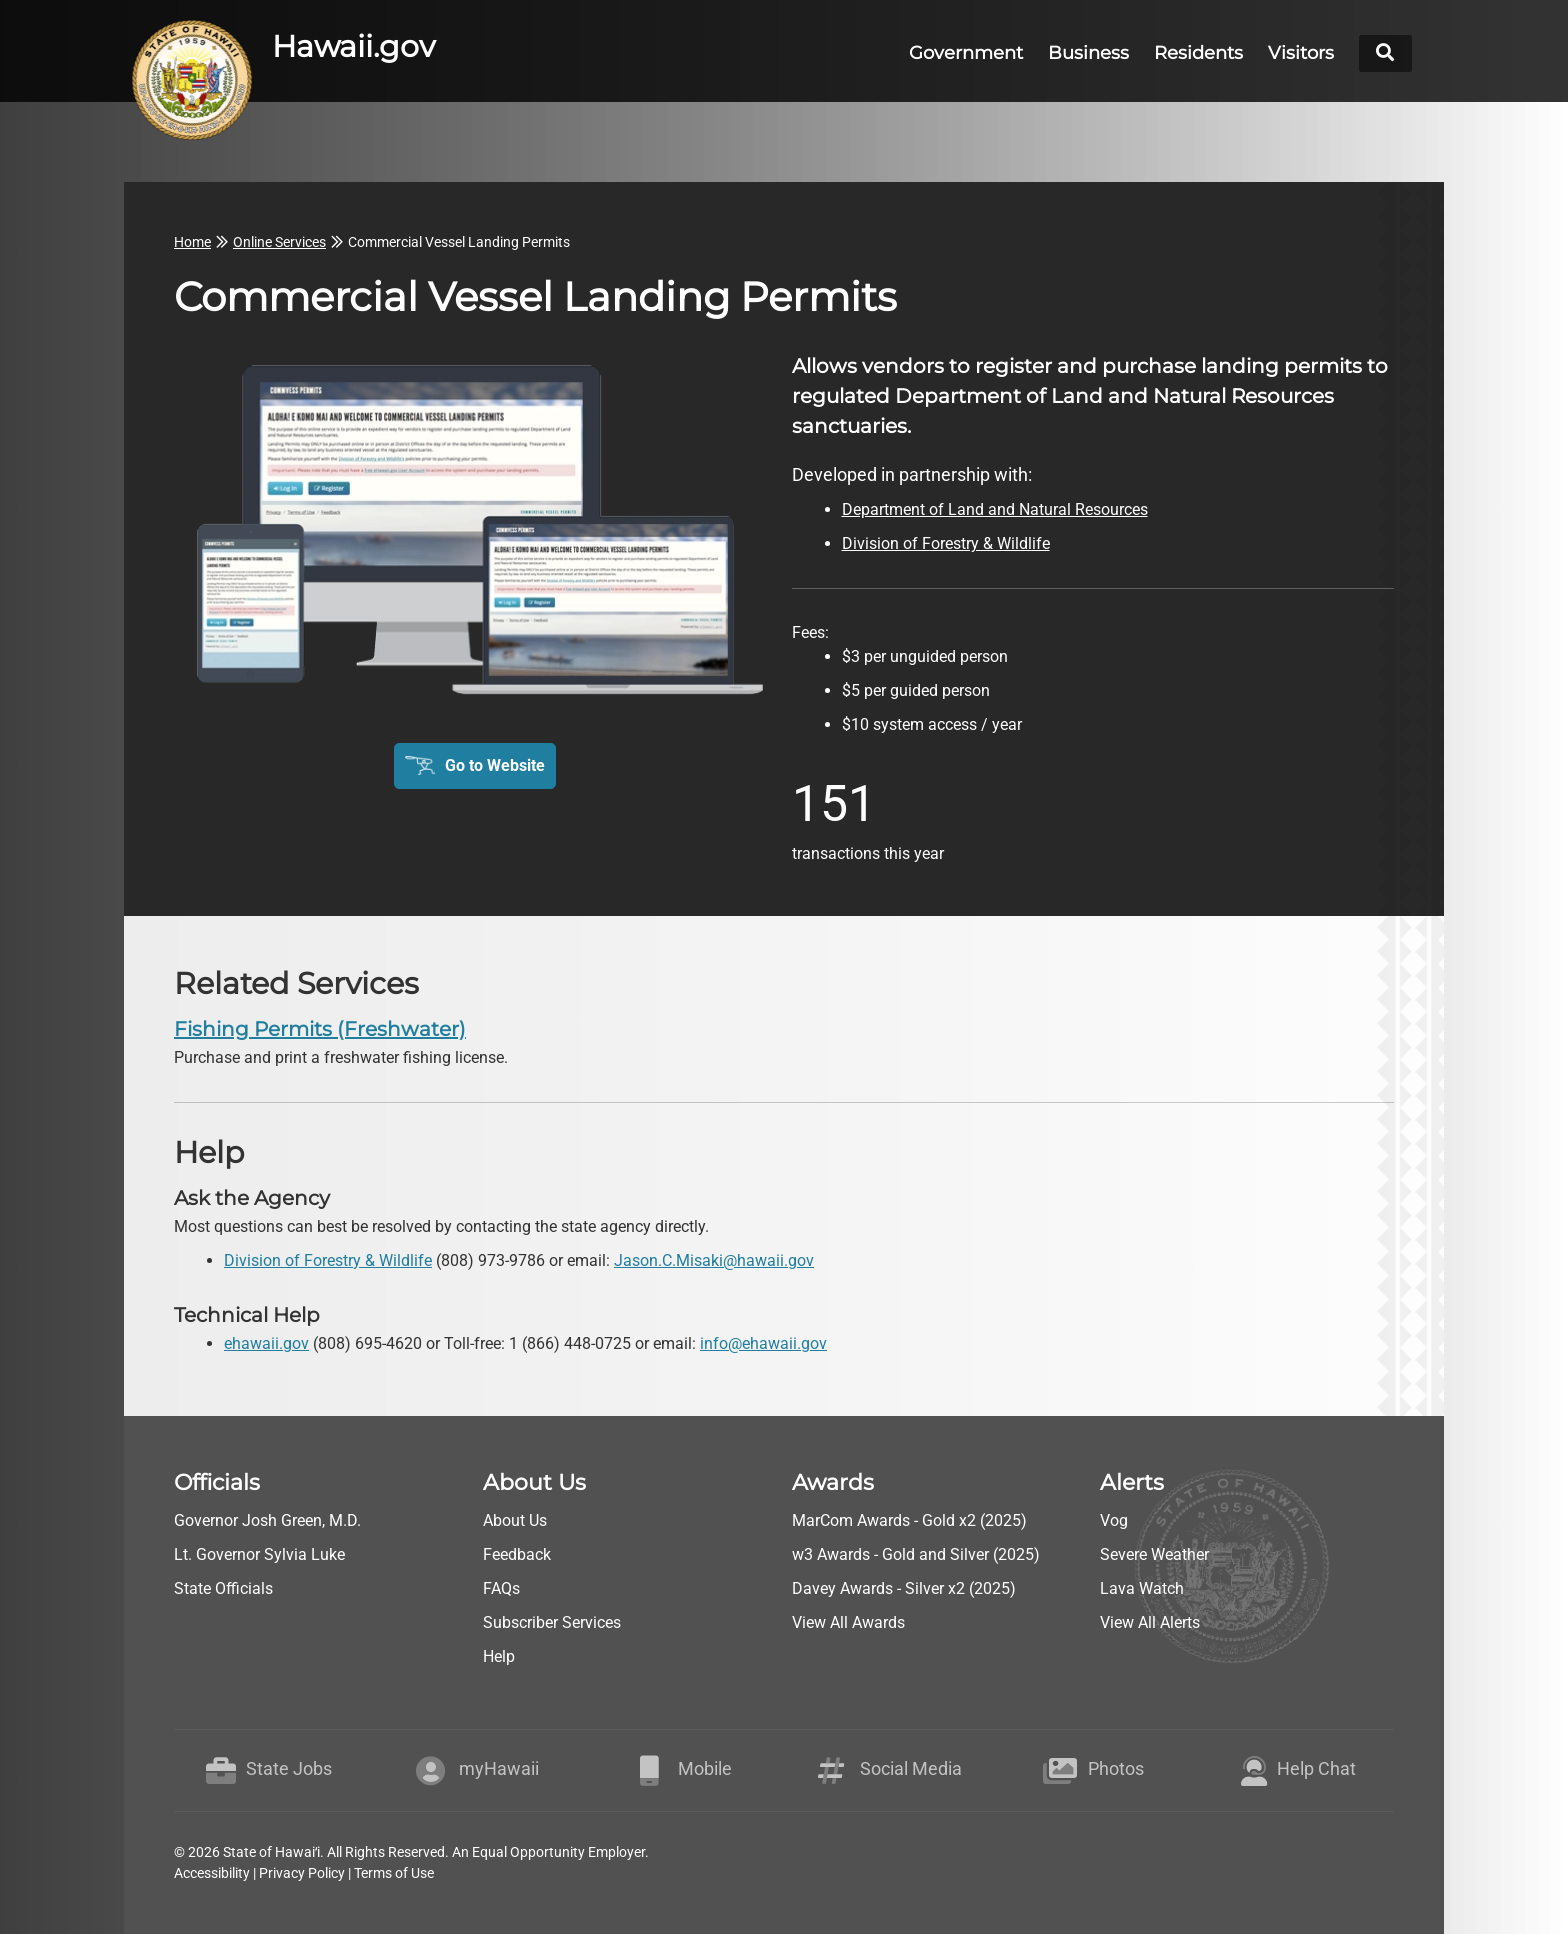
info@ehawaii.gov (763, 1343)
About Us (515, 1520)
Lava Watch (1142, 1588)
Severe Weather (1154, 1554)
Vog (1114, 1520)
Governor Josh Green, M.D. (267, 1520)
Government (966, 53)
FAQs (501, 1588)
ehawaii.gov (266, 1343)
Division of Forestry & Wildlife (328, 1260)
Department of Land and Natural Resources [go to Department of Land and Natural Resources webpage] (995, 509)
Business (1088, 53)
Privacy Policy (302, 1873)
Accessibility (212, 1873)
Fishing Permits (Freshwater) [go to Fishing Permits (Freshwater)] (320, 1029)
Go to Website (495, 765)
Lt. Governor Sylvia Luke (259, 1554)
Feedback (517, 1554)
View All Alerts (1150, 1622)
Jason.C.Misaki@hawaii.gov (714, 1260)
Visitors (1301, 53)
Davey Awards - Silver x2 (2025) (904, 1588)
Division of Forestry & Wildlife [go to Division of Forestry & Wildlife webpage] (946, 543)
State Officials (223, 1588)
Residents (1198, 53)
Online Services (279, 242)
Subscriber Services (552, 1622)
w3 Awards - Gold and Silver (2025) (916, 1554)
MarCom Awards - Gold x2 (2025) (909, 1520)
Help (499, 1656)
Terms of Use (394, 1873)
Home (192, 242)
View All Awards (848, 1622)
